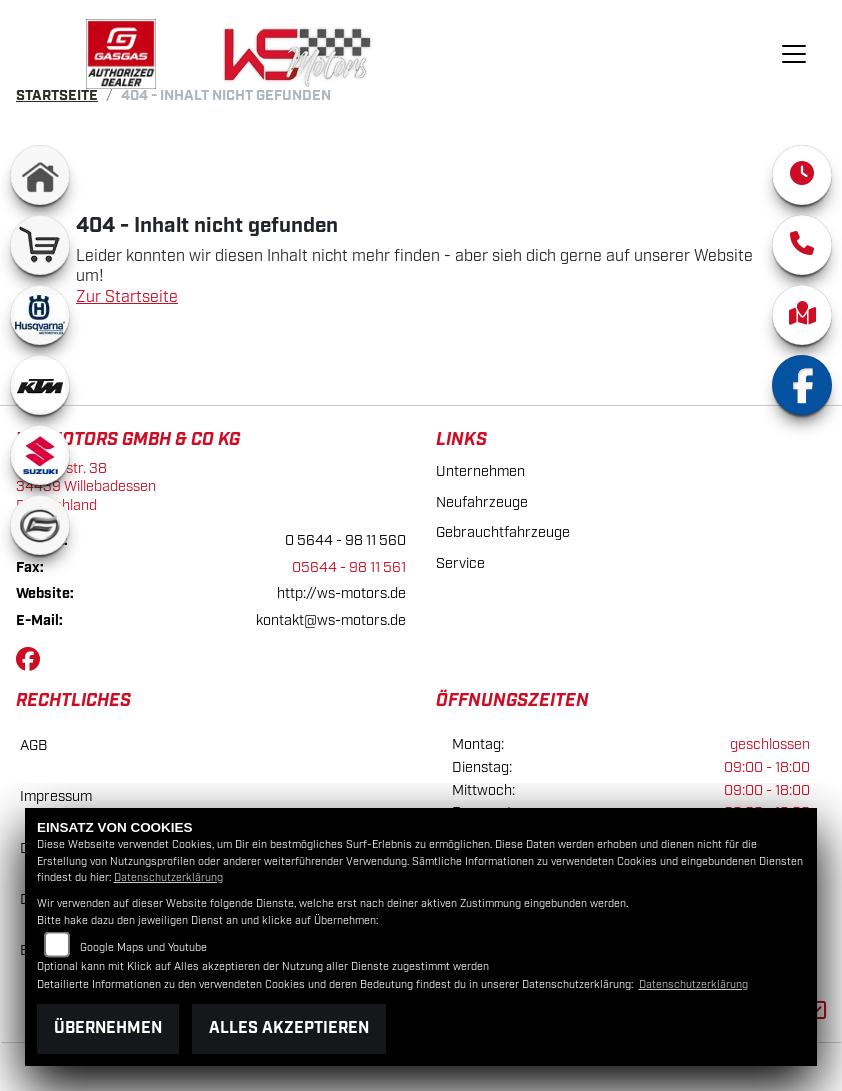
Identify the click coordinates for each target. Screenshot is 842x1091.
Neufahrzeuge (482, 502)
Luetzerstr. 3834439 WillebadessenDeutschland (86, 487)
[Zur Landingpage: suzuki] (40, 455)
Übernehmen (108, 1028)
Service (460, 563)
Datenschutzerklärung (168, 878)
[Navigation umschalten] (794, 54)
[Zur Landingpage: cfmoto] (40, 525)
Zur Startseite (127, 297)
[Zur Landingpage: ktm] (40, 385)
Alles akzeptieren (289, 1028)
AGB (33, 745)
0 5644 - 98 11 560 (345, 540)
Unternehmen (480, 471)
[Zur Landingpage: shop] (40, 245)
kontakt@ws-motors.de (331, 620)
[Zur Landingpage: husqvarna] (40, 315)
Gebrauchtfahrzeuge (503, 532)
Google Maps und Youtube (143, 948)
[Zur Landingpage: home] (40, 175)
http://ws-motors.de (341, 593)
